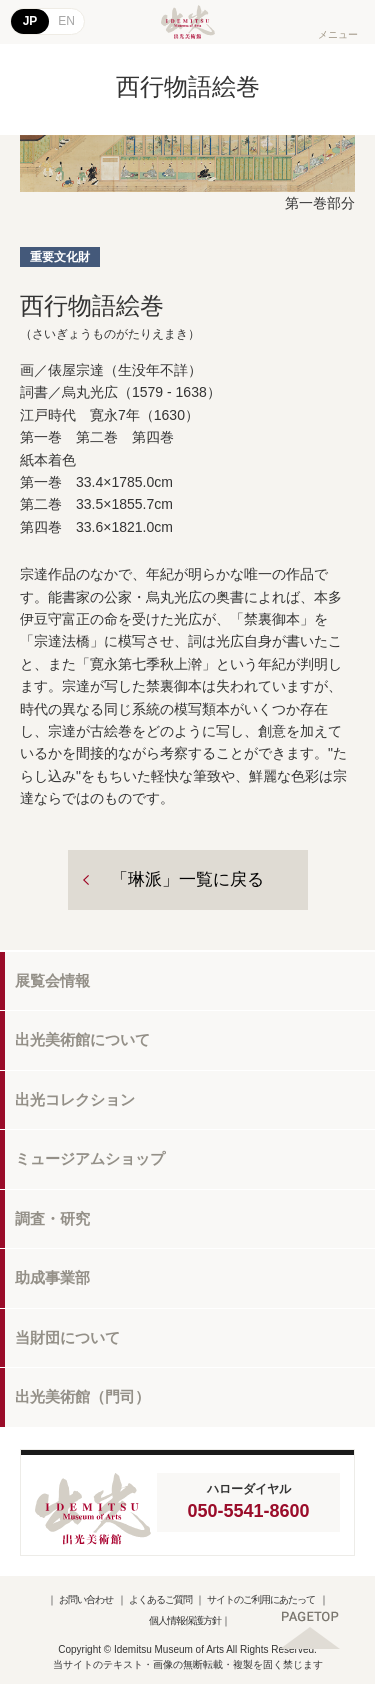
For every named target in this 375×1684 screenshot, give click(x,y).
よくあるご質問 (160, 1599)
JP (30, 21)
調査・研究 (52, 1218)
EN (66, 21)
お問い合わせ (86, 1599)
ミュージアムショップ (90, 1158)
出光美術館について (82, 1039)
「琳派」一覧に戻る (187, 879)
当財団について (67, 1337)
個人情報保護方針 (185, 1620)
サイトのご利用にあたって (261, 1599)
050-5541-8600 (248, 1511)
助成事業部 (52, 1277)
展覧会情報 (52, 980)
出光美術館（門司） (82, 1396)
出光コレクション (75, 1099)
